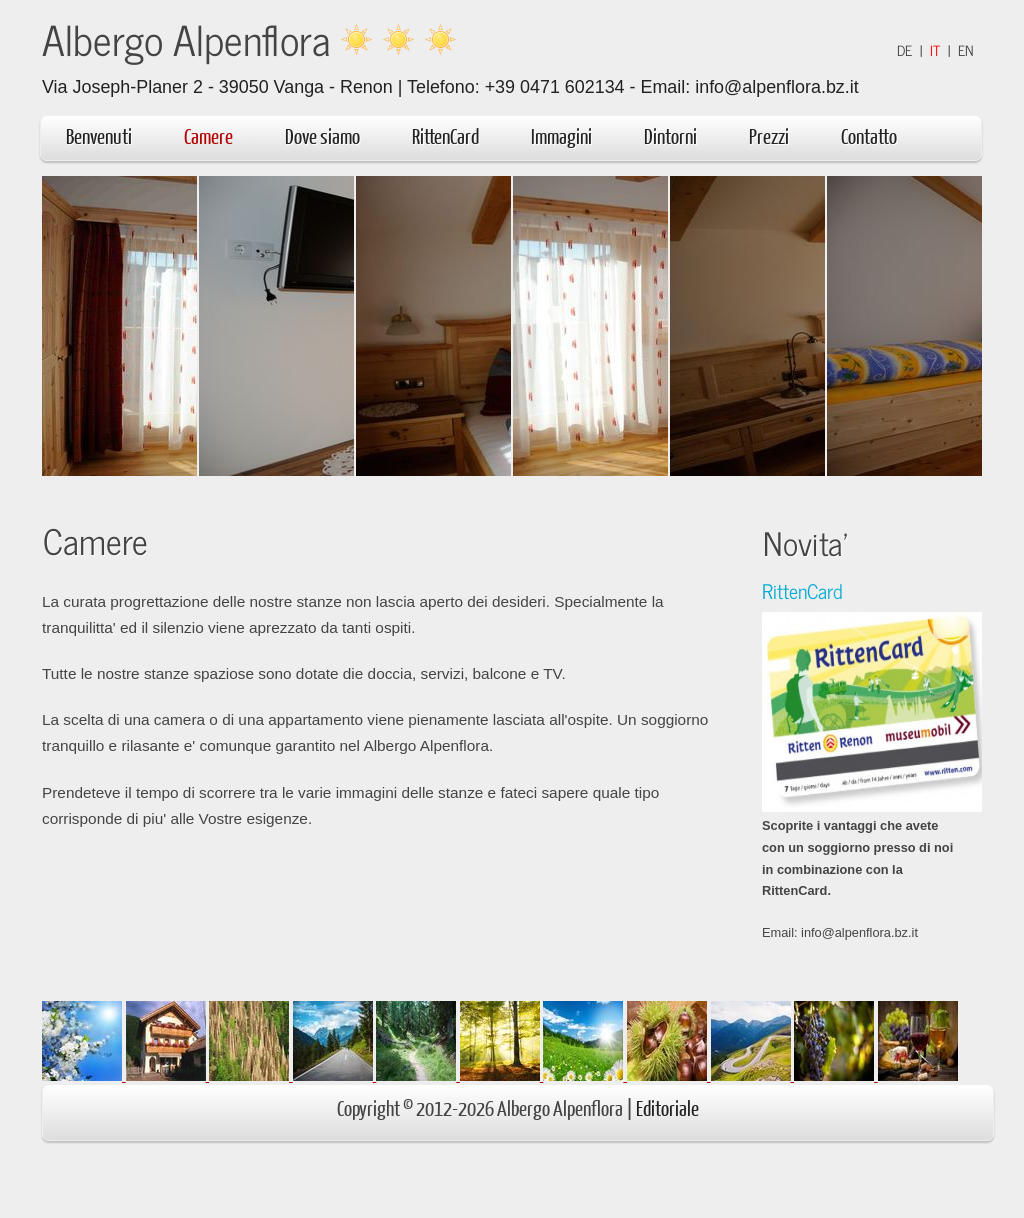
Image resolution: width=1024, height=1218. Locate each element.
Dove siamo (322, 135)
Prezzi (769, 135)
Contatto (869, 135)
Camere (208, 135)
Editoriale (667, 1107)
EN (966, 50)
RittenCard (445, 135)
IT (935, 50)
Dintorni (680, 135)
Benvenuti (99, 135)
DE (904, 50)
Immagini (561, 135)
